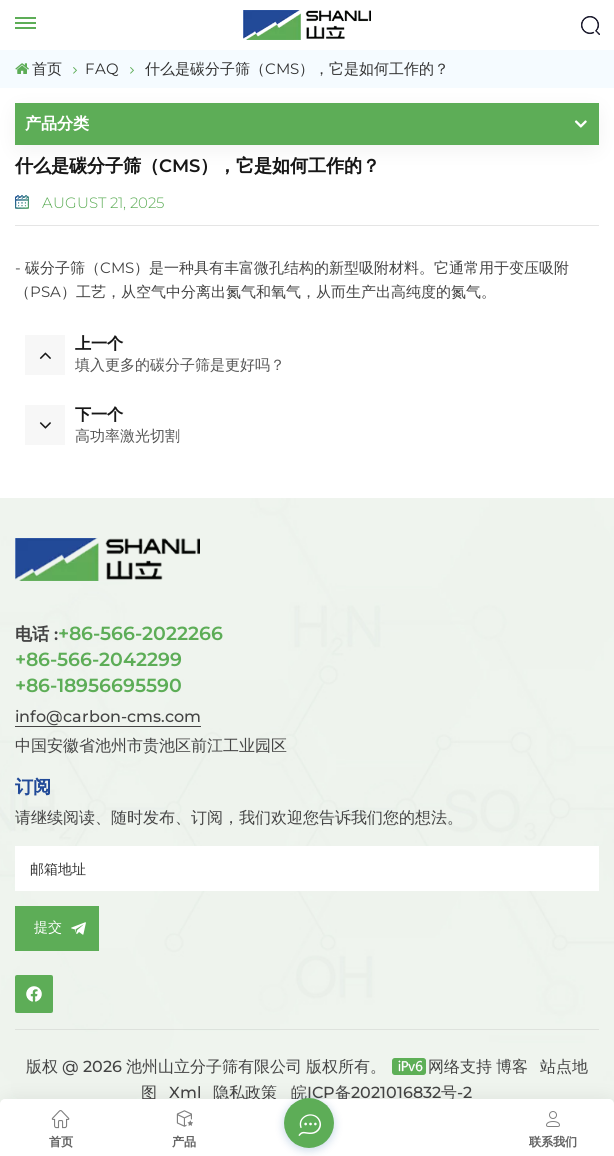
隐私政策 (245, 1092)
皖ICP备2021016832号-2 (381, 1092)
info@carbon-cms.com (108, 716)
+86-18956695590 (98, 685)
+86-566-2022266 (119, 633)
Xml (185, 1092)
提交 (57, 928)
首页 (38, 68)
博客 (512, 1066)
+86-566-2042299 (98, 659)
